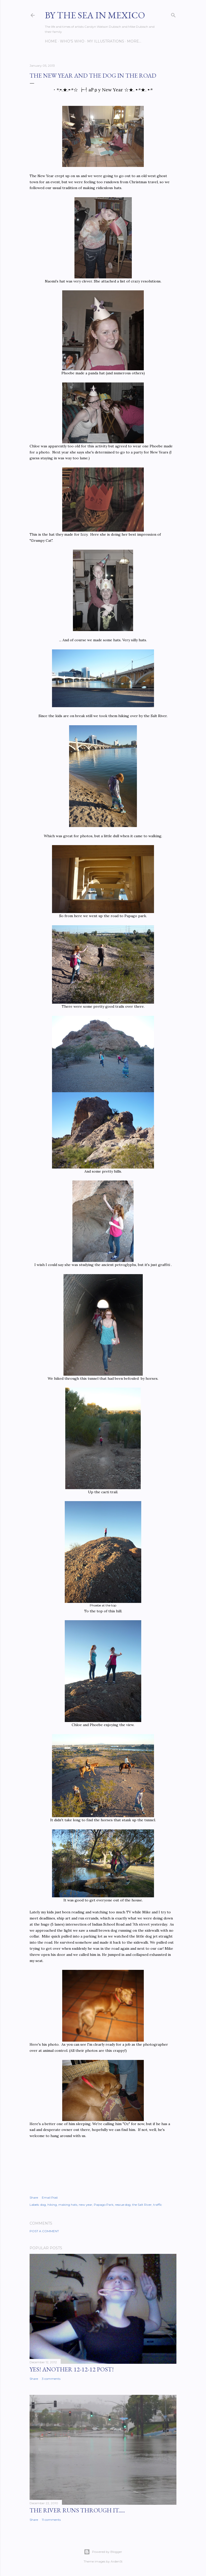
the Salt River (142, 2205)
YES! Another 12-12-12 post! (72, 2369)
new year (85, 2205)
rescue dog (123, 2205)
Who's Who (72, 41)
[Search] (173, 14)
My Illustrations (105, 41)
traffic (157, 2205)
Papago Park (103, 2205)
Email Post (50, 2197)
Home (51, 41)
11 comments (51, 2520)
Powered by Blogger (103, 2552)
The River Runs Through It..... (77, 2510)
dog (43, 2205)
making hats (67, 2205)
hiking (52, 2205)
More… (134, 41)
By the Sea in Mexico (95, 15)
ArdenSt (117, 2561)
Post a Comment (44, 2231)
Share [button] (34, 2197)
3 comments (51, 2379)
